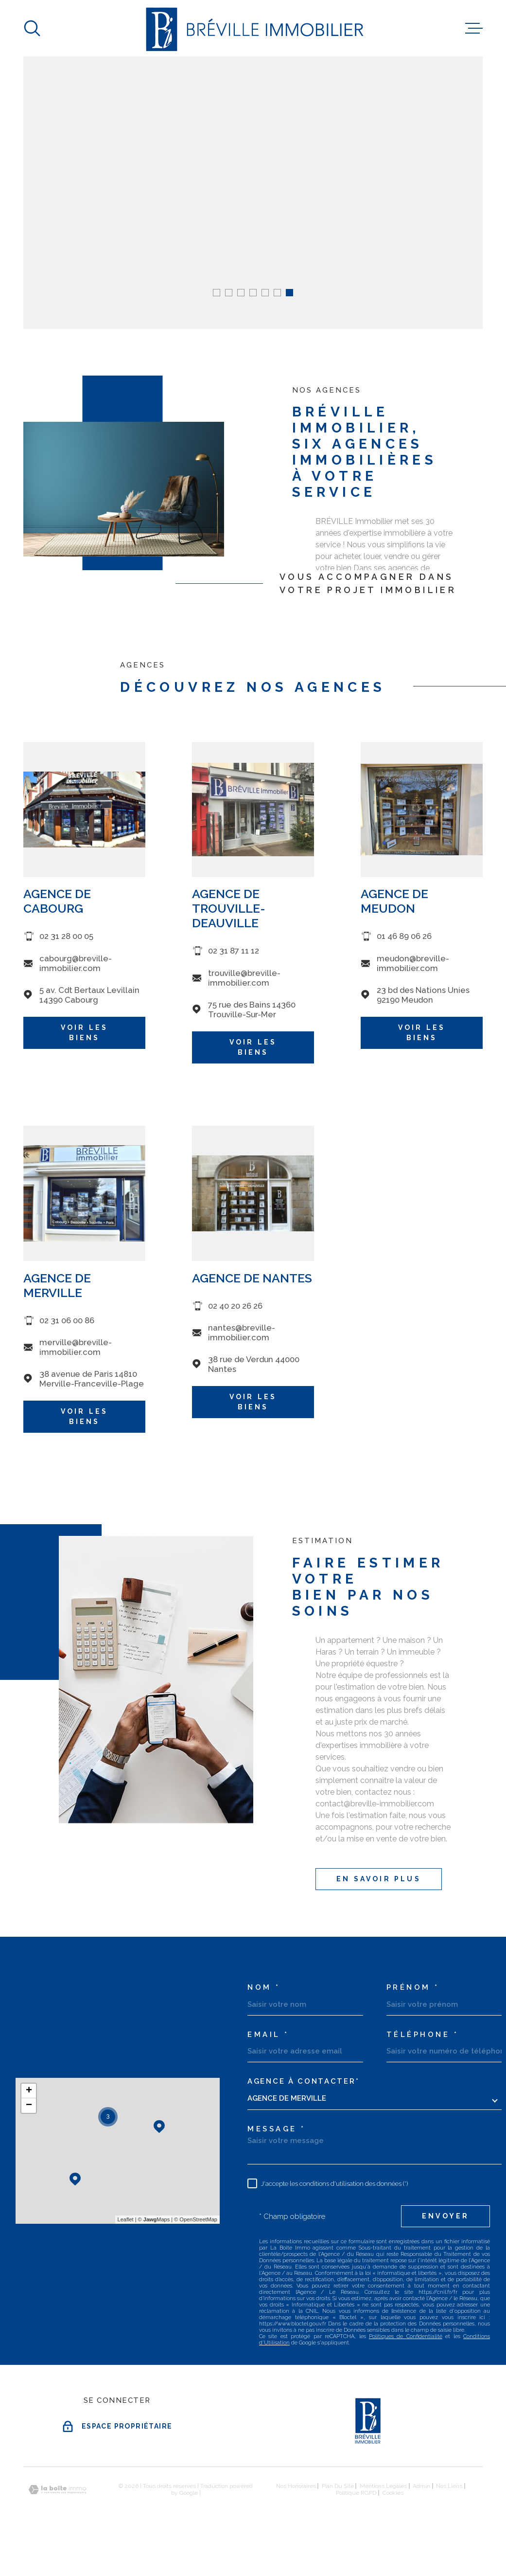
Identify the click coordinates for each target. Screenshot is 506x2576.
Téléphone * (422, 2034)
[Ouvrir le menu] (474, 28)
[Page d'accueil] (253, 28)
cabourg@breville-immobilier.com (75, 979)
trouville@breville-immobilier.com (244, 994)
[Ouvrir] (32, 28)
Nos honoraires (296, 2486)
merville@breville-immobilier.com (75, 1363)
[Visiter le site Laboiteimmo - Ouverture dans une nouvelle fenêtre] (57, 2489)
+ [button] (29, 2091)
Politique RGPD (356, 2492)
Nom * (263, 1987)
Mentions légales (383, 2486)
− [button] (29, 2105)
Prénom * (412, 1987)
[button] (216, 292)
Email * (268, 2034)
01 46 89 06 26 (404, 952)
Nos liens (449, 2486)
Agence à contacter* (303, 2081)
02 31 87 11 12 (233, 967)
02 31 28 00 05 (66, 952)
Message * (276, 2129)
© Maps (154, 2219)
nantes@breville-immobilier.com (241, 1348)
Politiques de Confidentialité (405, 2336)
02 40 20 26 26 (235, 1322)
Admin (421, 2486)
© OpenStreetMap (195, 2219)
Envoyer (445, 2216)
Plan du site (338, 2486)
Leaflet (126, 2219)
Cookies (393, 2493)
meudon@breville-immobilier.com (413, 979)
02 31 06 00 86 (66, 1336)
